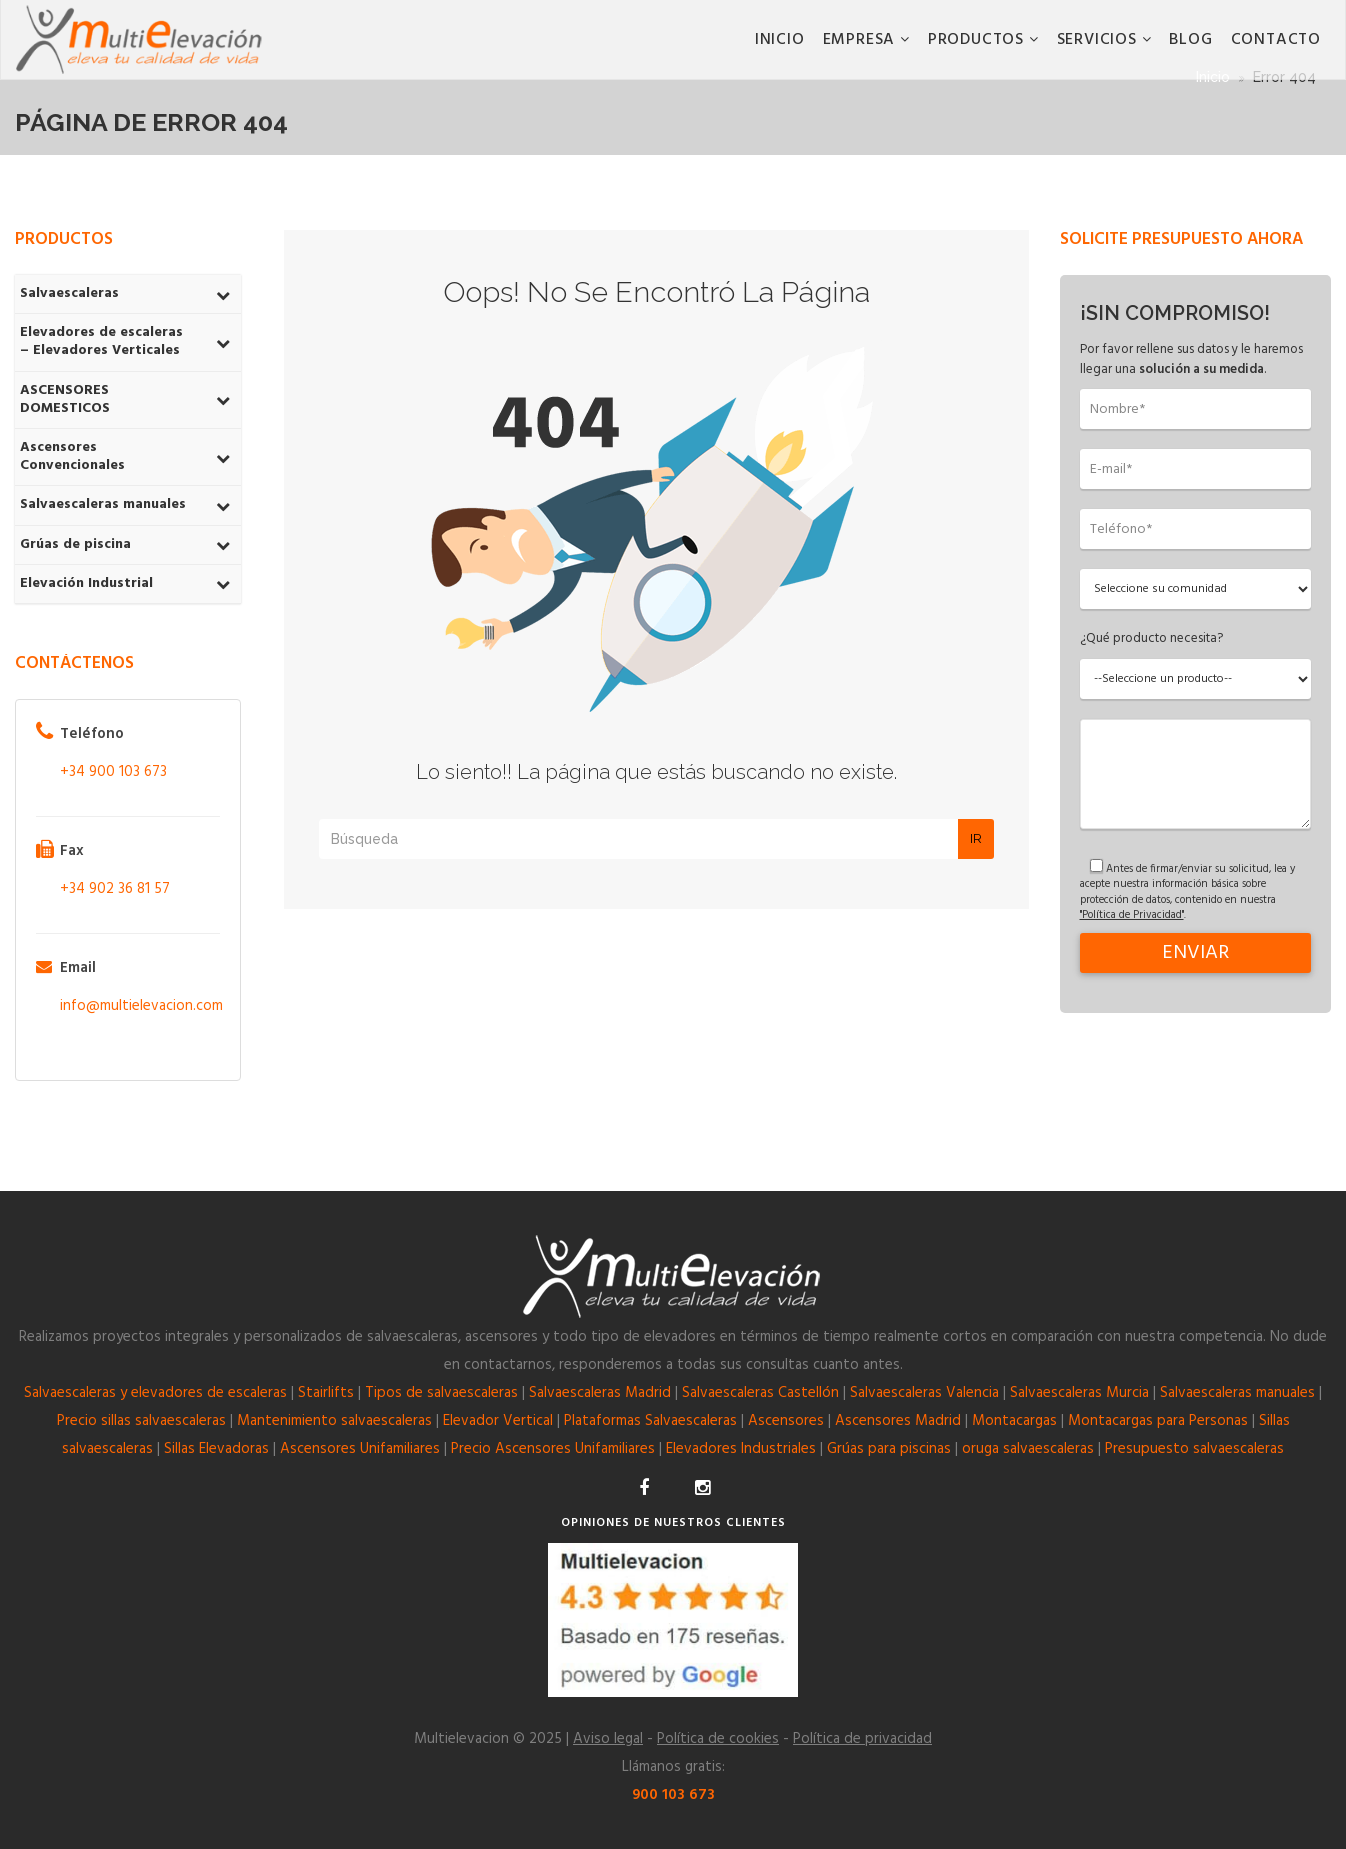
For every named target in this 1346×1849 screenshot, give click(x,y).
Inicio (780, 40)
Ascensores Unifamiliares (360, 1449)
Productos (978, 40)
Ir (976, 838)
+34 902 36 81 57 (115, 889)
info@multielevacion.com (141, 1006)
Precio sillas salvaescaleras (141, 1421)
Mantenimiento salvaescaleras (334, 1421)
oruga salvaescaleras (1028, 1449)
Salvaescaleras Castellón (760, 1393)
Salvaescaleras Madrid (600, 1393)
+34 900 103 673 (113, 772)
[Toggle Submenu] (223, 294)
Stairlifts (326, 1393)
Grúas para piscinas (889, 1449)
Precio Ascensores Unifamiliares (553, 1449)
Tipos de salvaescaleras (441, 1393)
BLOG (1190, 40)
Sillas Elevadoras (216, 1449)
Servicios (1099, 40)
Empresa (861, 40)
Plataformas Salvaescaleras (650, 1421)
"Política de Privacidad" (1132, 915)
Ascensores (786, 1421)
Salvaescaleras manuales (1237, 1393)
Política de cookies (718, 1739)
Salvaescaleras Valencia (924, 1393)
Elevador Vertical (498, 1421)
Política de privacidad (862, 1739)
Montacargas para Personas (1158, 1421)
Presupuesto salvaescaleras (1194, 1449)
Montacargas (1014, 1421)
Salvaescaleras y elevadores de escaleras (155, 1393)
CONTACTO (1276, 40)
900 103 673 (673, 1795)
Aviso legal (608, 1739)
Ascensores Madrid (898, 1421)
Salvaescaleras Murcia (1079, 1393)
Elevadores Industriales (741, 1449)
